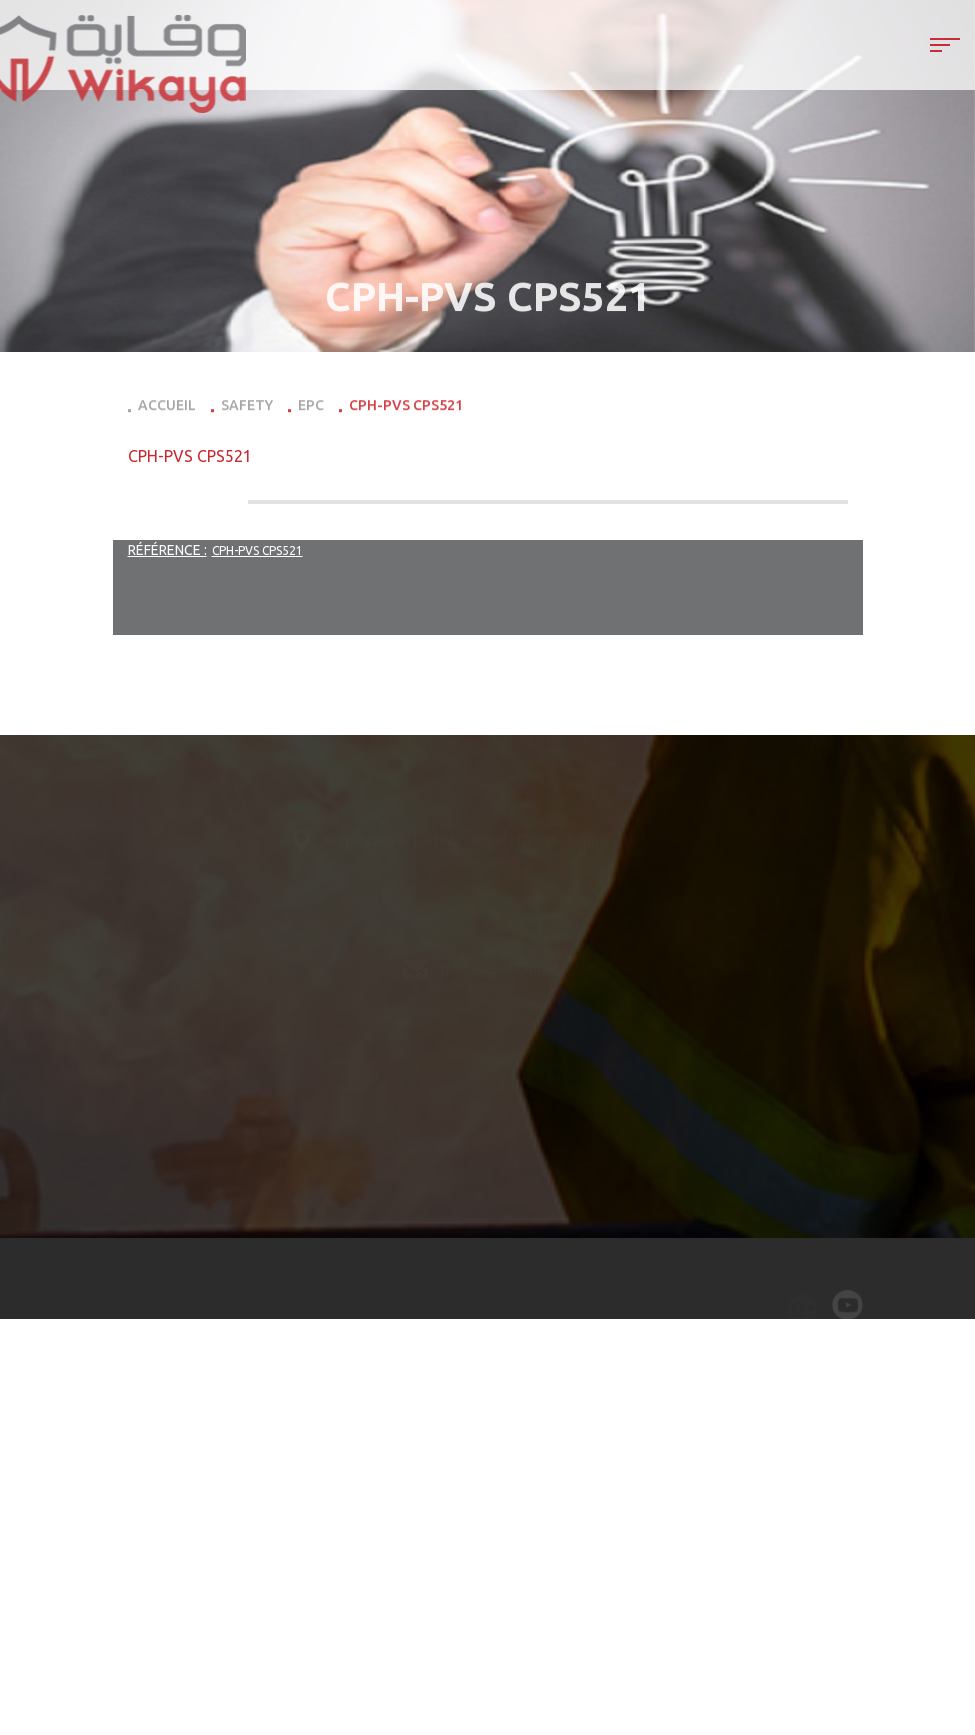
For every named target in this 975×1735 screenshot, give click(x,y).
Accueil (167, 409)
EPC (311, 409)
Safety (247, 409)
